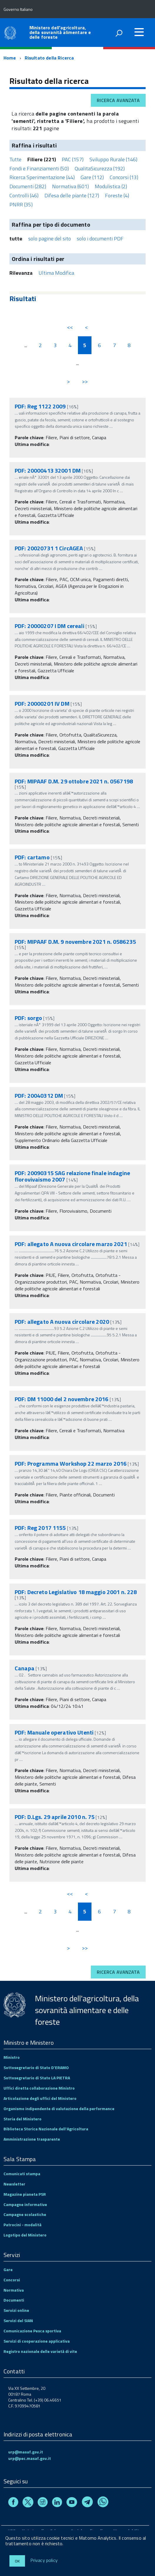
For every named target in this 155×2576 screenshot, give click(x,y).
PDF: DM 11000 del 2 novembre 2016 (62, 1399)
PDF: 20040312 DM (39, 1095)
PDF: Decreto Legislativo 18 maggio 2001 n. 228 (76, 1591)
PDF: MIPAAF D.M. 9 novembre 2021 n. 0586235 (75, 941)
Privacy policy (44, 2560)
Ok (17, 2561)
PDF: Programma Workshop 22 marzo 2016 (70, 1463)
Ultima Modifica (56, 273)
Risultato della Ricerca (49, 57)
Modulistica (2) (111, 186)
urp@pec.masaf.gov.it (29, 2458)
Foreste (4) (117, 195)
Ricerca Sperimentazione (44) (42, 177)
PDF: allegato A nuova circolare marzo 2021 (71, 1243)
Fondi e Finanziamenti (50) (39, 168)
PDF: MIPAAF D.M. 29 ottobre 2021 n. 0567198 (74, 781)
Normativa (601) (70, 186)
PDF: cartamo (32, 857)
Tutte (15, 159)
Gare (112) (92, 177)
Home (10, 57)
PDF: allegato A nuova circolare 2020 (62, 1321)
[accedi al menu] (139, 32)
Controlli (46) (24, 195)
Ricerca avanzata (118, 100)
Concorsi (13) (124, 177)
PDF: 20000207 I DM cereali (49, 625)
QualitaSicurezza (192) (100, 168)
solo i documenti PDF (100, 238)
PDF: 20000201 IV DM (42, 703)
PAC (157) (73, 159)
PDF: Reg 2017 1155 (40, 1527)
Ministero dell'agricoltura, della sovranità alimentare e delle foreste (60, 32)
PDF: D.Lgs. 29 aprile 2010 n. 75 (54, 1816)
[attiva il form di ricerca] (119, 33)
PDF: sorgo (28, 1017)
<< (70, 327)
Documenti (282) (27, 186)
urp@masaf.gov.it (25, 2452)
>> (85, 381)
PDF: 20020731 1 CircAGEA (49, 548)
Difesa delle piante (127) (71, 195)
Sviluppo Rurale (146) (113, 159)
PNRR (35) (21, 204)
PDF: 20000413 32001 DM (48, 470)
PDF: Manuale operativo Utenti (54, 1732)
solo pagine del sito (49, 238)
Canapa (24, 1668)
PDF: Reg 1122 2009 (40, 406)
